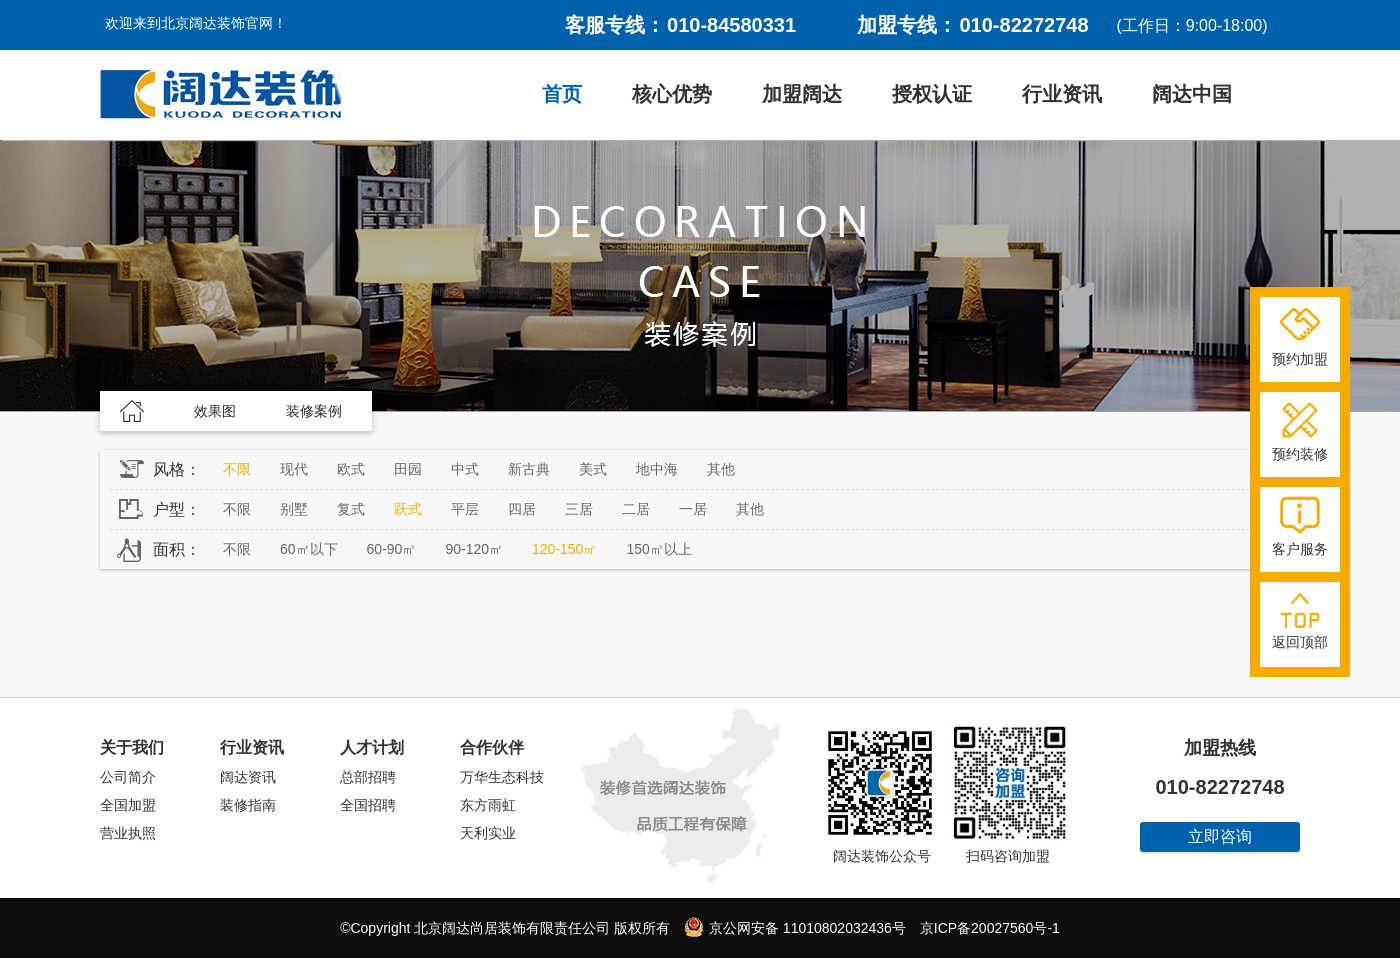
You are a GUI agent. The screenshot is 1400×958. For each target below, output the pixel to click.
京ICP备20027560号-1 (990, 928)
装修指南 (248, 805)
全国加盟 (128, 805)
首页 (562, 94)
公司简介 (128, 777)
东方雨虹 (488, 805)
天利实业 (488, 833)
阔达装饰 (221, 95)
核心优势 (672, 94)
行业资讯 (1062, 94)
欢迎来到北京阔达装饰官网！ (196, 23)
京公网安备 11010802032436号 (795, 927)
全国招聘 (368, 805)
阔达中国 (1192, 94)
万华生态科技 (502, 777)
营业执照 (128, 833)
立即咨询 (1220, 836)
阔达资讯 (248, 777)
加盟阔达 (802, 94)
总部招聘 (368, 777)
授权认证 (932, 94)
